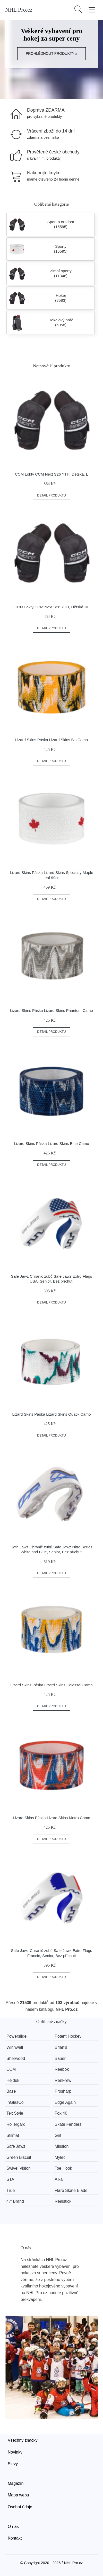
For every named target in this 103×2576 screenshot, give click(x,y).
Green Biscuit (18, 2157)
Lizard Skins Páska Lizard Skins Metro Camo (51, 1817)
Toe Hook (63, 2168)
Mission (61, 2146)
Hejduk (12, 2080)
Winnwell (14, 2047)
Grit (58, 2135)
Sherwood (15, 2058)
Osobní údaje (20, 2507)
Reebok (62, 2069)
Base (11, 2091)
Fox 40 (61, 2113)
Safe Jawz (15, 2146)
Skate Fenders (68, 2124)
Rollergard (15, 2124)
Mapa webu (18, 2495)
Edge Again (65, 2102)
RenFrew (63, 2080)
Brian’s (61, 2047)
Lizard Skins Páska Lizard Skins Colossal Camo (51, 1685)
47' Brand (15, 2201)
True (10, 2190)
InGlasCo (15, 2102)
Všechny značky (23, 2440)
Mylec (60, 2157)
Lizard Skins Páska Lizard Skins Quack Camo (51, 1414)
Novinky (15, 2452)
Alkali (59, 2179)
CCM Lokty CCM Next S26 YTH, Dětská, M (51, 607)
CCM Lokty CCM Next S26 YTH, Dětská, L (51, 474)
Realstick (63, 2201)
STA (10, 2179)
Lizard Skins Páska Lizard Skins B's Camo (51, 740)
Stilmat (12, 2135)
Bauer (60, 2058)
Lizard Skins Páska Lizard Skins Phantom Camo (51, 1010)
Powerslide (16, 2036)
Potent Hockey (68, 2036)
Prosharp (63, 2091)
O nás (13, 2526)
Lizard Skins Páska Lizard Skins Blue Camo (51, 1143)
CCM (11, 2069)
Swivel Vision (18, 2168)
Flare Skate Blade (71, 2190)
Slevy (13, 2464)
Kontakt (15, 2538)
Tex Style (14, 2113)
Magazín (15, 2483)
